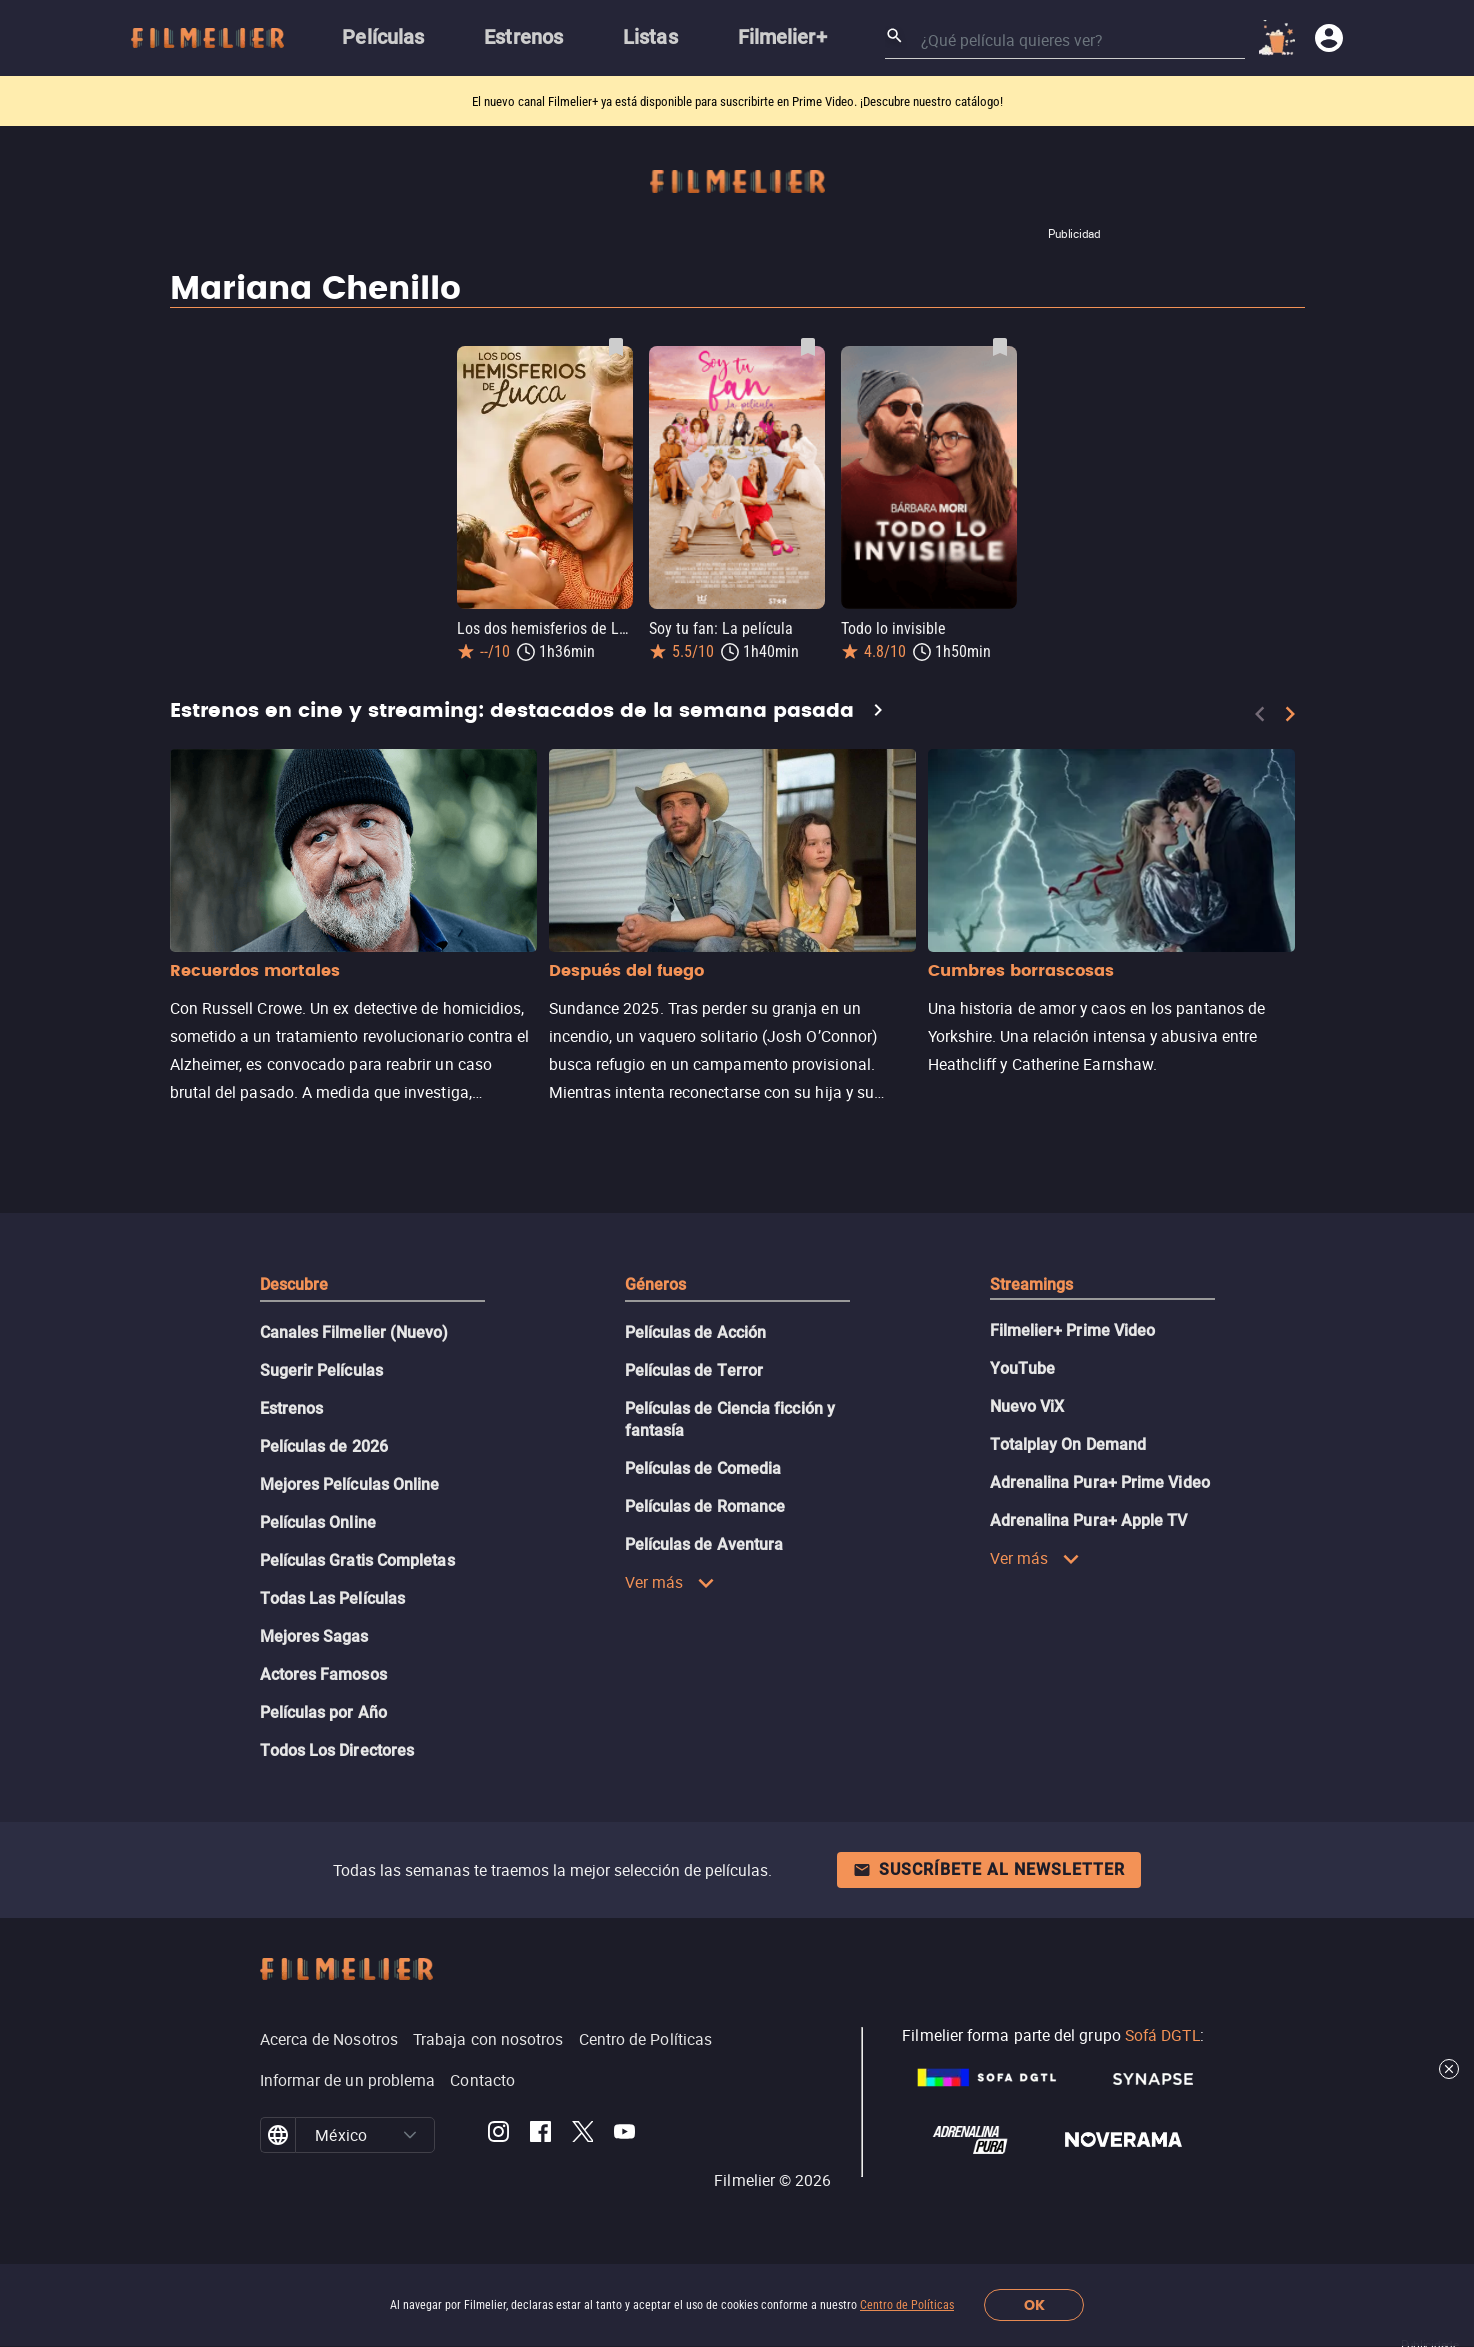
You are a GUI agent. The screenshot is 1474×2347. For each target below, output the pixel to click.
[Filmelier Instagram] (498, 2135)
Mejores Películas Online (350, 1484)
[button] (410, 2135)
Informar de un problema (348, 2080)
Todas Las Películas (333, 1598)
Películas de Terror (694, 1370)
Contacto (482, 2080)
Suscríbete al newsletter (989, 1869)
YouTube (1023, 1368)
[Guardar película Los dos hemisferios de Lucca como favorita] (616, 347)
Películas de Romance (705, 1506)
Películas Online (318, 1522)
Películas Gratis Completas (357, 1560)
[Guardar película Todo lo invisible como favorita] (1000, 347)
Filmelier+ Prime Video (1073, 1330)
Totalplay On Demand (1068, 1444)
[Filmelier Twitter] (582, 2135)
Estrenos (292, 1408)
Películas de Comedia (703, 1468)
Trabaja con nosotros (488, 2039)
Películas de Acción (696, 1332)
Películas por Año (323, 1712)
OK (1034, 2305)
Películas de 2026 (324, 1446)
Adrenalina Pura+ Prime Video (1100, 1482)
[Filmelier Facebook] (540, 2135)
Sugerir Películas (321, 1370)
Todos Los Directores (337, 1750)
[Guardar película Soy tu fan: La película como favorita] (808, 347)
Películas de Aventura (704, 1544)
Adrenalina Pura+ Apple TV (1089, 1520)
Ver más (670, 1582)
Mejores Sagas (314, 1636)
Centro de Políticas (907, 2305)
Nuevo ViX (1027, 1406)
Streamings (1032, 1284)
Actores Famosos (323, 1674)
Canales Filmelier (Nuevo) (354, 1332)
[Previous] (1260, 714)
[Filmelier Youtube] (624, 2135)
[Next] (1290, 714)
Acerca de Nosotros (329, 2039)
